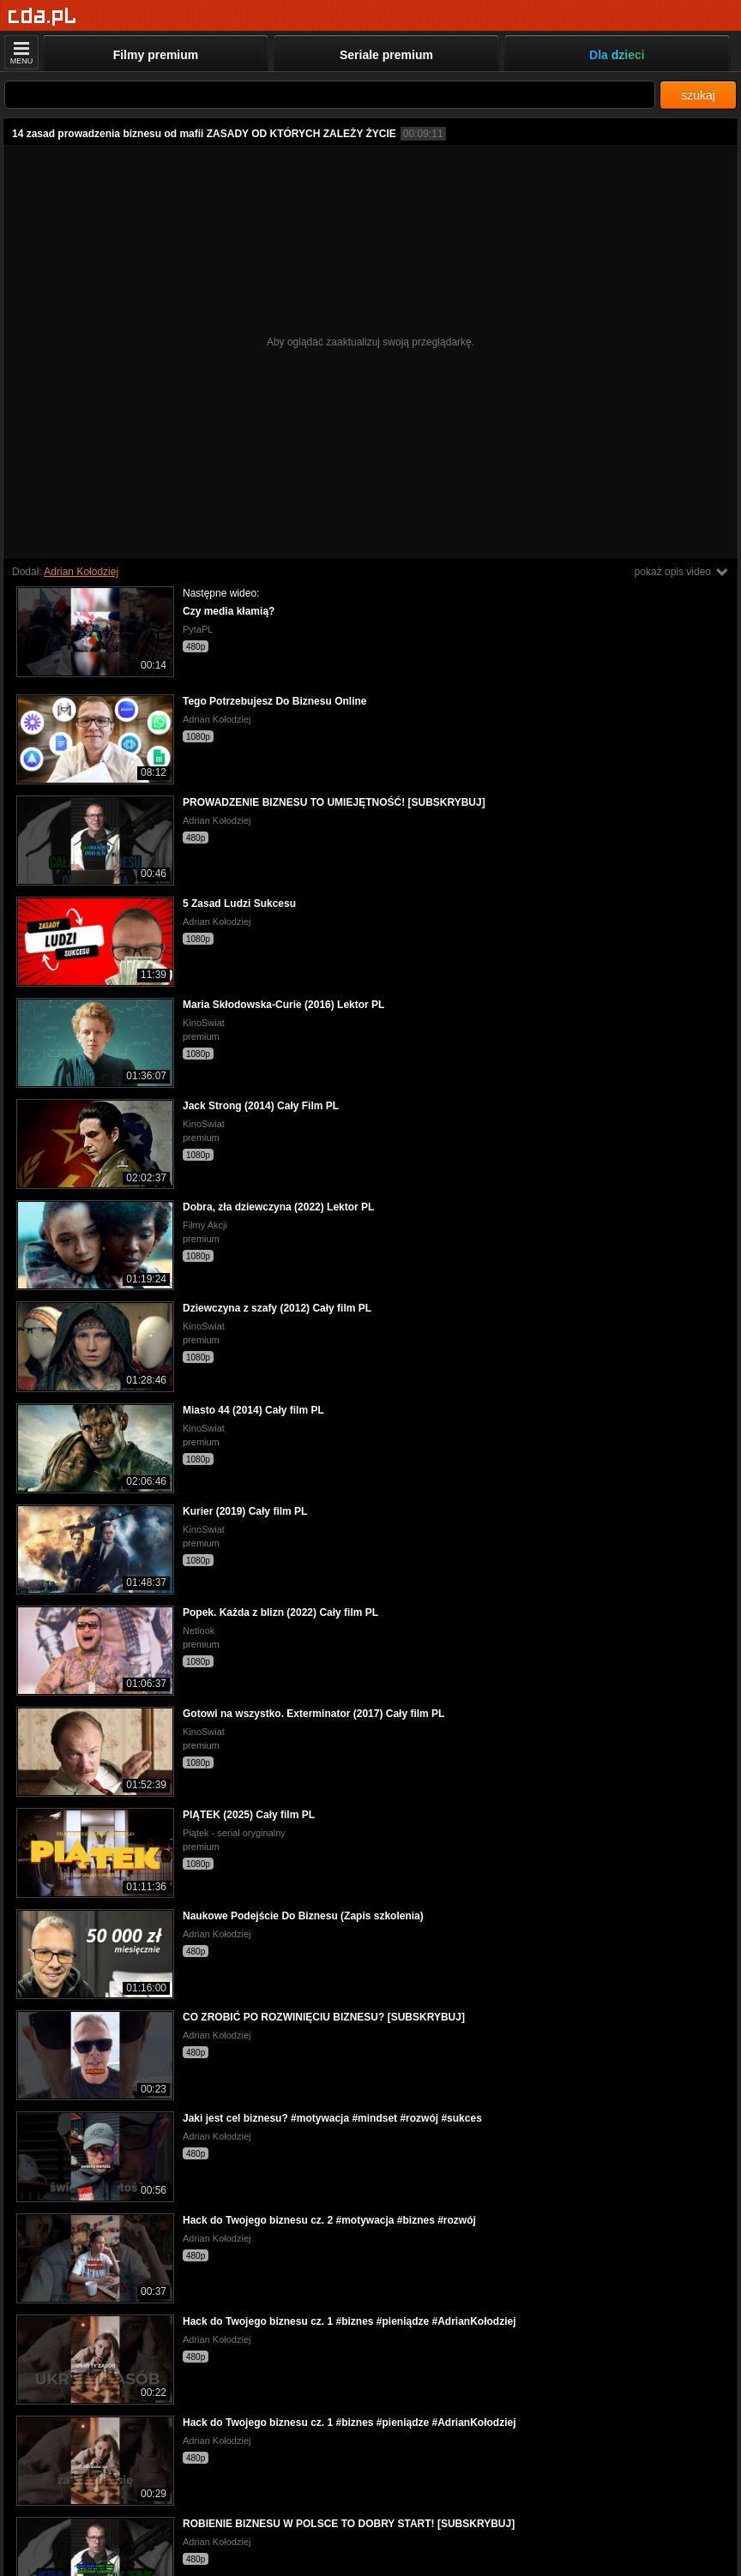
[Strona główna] (42, 16)
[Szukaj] (329, 95)
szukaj (698, 95)
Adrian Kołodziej (81, 572)
